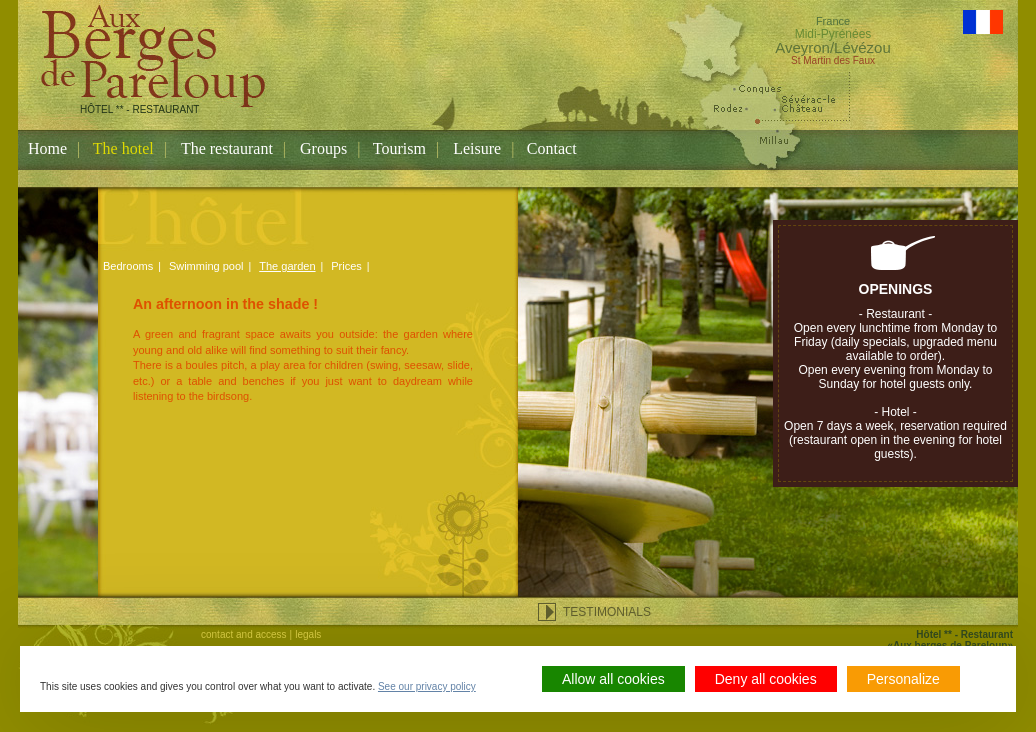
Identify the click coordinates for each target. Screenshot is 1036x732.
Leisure (477, 148)
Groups (323, 148)
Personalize (903, 679)
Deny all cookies (766, 679)
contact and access (244, 634)
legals (308, 634)
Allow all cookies (613, 679)
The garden (287, 266)
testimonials (607, 612)
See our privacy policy (427, 686)
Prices (346, 266)
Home (47, 148)
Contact (552, 148)
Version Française (983, 22)
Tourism (399, 148)
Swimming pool (206, 266)
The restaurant (227, 148)
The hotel (123, 148)
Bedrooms (128, 266)
